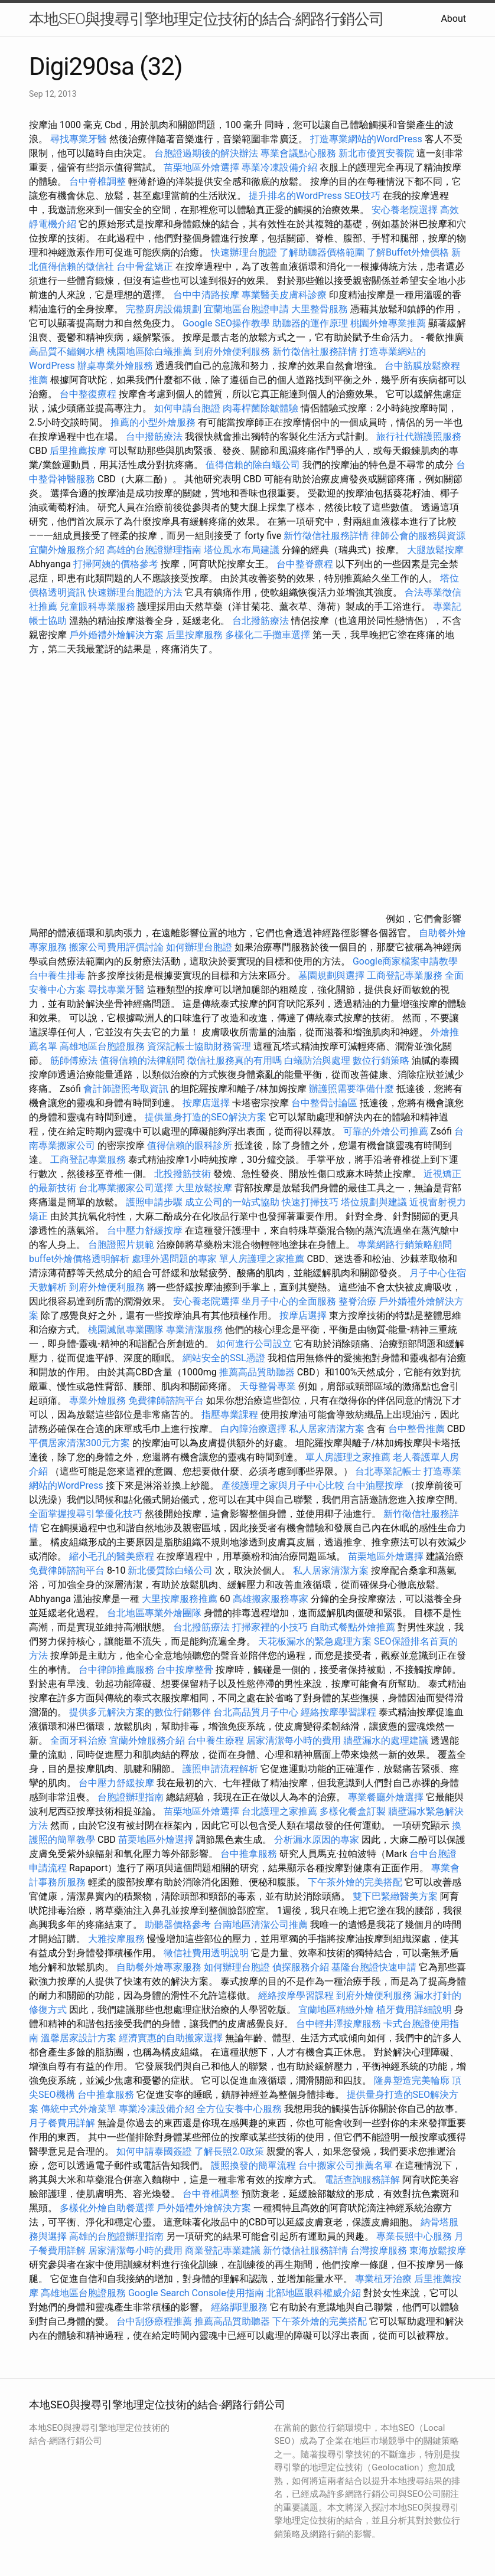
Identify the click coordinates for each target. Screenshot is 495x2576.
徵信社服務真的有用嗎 (234, 1060)
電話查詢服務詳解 (362, 2179)
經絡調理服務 (239, 2307)
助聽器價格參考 (178, 1924)
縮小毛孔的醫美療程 (111, 1556)
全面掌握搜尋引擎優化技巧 (85, 1513)
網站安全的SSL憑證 (224, 1358)
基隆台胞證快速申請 (373, 1967)
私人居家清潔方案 (326, 1428)
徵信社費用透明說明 (206, 1953)
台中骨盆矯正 (145, 266)
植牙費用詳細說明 (414, 2009)
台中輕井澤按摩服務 (339, 2023)
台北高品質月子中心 (255, 1712)
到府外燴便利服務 (232, 351)
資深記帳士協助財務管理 (199, 1046)
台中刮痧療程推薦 (155, 2321)
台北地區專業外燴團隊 (155, 1613)
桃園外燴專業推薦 (388, 323)
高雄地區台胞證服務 (102, 1046)
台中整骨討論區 (325, 1103)
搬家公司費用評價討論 (116, 947)
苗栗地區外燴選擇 (201, 167)
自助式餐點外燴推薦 (352, 1627)
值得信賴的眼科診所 (189, 1145)
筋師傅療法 (73, 1060)
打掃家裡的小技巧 (270, 1627)
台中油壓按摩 (376, 1485)
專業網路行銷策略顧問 (404, 1244)
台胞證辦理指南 (130, 1797)
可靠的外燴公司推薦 (385, 1131)
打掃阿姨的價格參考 (115, 564)
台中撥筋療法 (154, 436)
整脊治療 (357, 1301)
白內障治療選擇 (253, 1428)
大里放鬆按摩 (205, 1188)
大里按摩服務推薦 (181, 1598)
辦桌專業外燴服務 (116, 365)
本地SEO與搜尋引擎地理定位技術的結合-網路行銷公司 (206, 19)
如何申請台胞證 (187, 408)
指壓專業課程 (230, 1414)
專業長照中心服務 (414, 2236)
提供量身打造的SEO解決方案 (205, 1117)
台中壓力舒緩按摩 (146, 1230)
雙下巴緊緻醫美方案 (395, 1896)
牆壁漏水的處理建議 (385, 1740)
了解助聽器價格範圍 (321, 252)
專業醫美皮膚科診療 (284, 294)
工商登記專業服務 (404, 975)
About (453, 18)
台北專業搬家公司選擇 (126, 1188)
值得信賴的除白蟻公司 (253, 464)
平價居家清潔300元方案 (79, 1443)
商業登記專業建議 (222, 2250)
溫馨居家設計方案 (78, 2038)
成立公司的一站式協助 (232, 1202)
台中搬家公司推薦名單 (345, 2165)
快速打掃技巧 (310, 1202)
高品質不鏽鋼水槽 (67, 351)
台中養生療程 (216, 1740)
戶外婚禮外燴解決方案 (116, 634)
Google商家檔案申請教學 (405, 961)
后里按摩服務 (195, 634)
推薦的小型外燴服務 (153, 422)
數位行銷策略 (381, 1060)
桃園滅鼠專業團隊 (126, 1329)
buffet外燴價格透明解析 (79, 1258)
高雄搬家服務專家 (270, 1598)
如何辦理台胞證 (199, 947)
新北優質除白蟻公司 (170, 1570)
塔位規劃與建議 (374, 1202)
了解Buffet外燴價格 (408, 252)
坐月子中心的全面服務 (289, 1301)
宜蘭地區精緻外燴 (337, 2009)
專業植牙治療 (383, 2278)
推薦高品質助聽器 (257, 1372)
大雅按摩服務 (117, 1938)
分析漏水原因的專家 (316, 1839)
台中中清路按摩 (207, 294)
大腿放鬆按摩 (435, 549)
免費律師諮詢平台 (166, 1400)
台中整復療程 (89, 394)
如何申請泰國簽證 (154, 2151)
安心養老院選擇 (405, 209)
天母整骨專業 (267, 1386)
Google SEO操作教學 (226, 323)
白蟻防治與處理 (317, 1060)
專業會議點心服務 (298, 153)
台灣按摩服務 (379, 2250)
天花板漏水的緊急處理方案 (315, 1641)
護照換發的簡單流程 (253, 2165)
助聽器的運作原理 (310, 323)
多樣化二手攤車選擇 (267, 634)
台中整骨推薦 (417, 1428)
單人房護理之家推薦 (261, 1258)
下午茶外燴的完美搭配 (355, 1882)
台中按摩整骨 (186, 1669)
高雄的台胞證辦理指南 (154, 549)
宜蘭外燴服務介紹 (67, 549)
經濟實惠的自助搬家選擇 (171, 2038)
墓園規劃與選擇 (331, 975)
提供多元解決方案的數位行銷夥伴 (140, 1712)
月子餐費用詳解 (62, 2123)
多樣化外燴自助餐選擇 (108, 2208)
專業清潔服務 (194, 1329)
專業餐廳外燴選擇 (387, 1797)
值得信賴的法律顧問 (142, 1060)
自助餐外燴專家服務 (158, 1967)
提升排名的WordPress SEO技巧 (314, 195)
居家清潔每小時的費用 (293, 1740)
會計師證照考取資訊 (125, 1088)
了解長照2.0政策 (229, 2151)
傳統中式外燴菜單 (78, 2108)
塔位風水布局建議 (241, 549)
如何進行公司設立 (254, 1343)
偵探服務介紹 (300, 1967)
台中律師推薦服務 (116, 1669)
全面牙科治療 (78, 1740)
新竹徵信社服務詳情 (314, 351)
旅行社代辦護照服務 (418, 436)
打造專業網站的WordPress (366, 139)
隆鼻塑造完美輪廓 (412, 2080)
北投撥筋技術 (182, 1173)
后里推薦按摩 (79, 450)
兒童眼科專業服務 (97, 606)
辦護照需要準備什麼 (351, 1088)
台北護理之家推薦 (279, 1811)
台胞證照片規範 (121, 1244)
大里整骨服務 (319, 309)
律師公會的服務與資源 (418, 535)
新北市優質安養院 (376, 153)
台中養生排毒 (58, 975)
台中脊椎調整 (98, 181)
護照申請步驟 (154, 1202)
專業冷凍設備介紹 (279, 167)
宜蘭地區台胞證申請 (246, 309)
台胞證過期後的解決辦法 (206, 153)
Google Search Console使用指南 (196, 2293)
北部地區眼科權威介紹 (313, 2293)
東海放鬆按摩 (437, 2250)
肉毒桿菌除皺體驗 (260, 408)
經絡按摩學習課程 (340, 1712)
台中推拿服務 (248, 1853)
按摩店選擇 (207, 1103)
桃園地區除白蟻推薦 (149, 351)
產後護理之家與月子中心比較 (283, 1485)
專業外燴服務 (97, 1400)
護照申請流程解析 (220, 1768)
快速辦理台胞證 (244, 252)
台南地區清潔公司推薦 (260, 1924)
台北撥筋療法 (260, 620)
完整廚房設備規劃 (163, 309)
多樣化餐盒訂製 (353, 1811)
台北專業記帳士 (388, 1471)
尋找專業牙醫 (78, 139)
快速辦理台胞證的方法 (135, 592)
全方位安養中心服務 (239, 2108)
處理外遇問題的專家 (174, 1258)
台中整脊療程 (306, 564)
